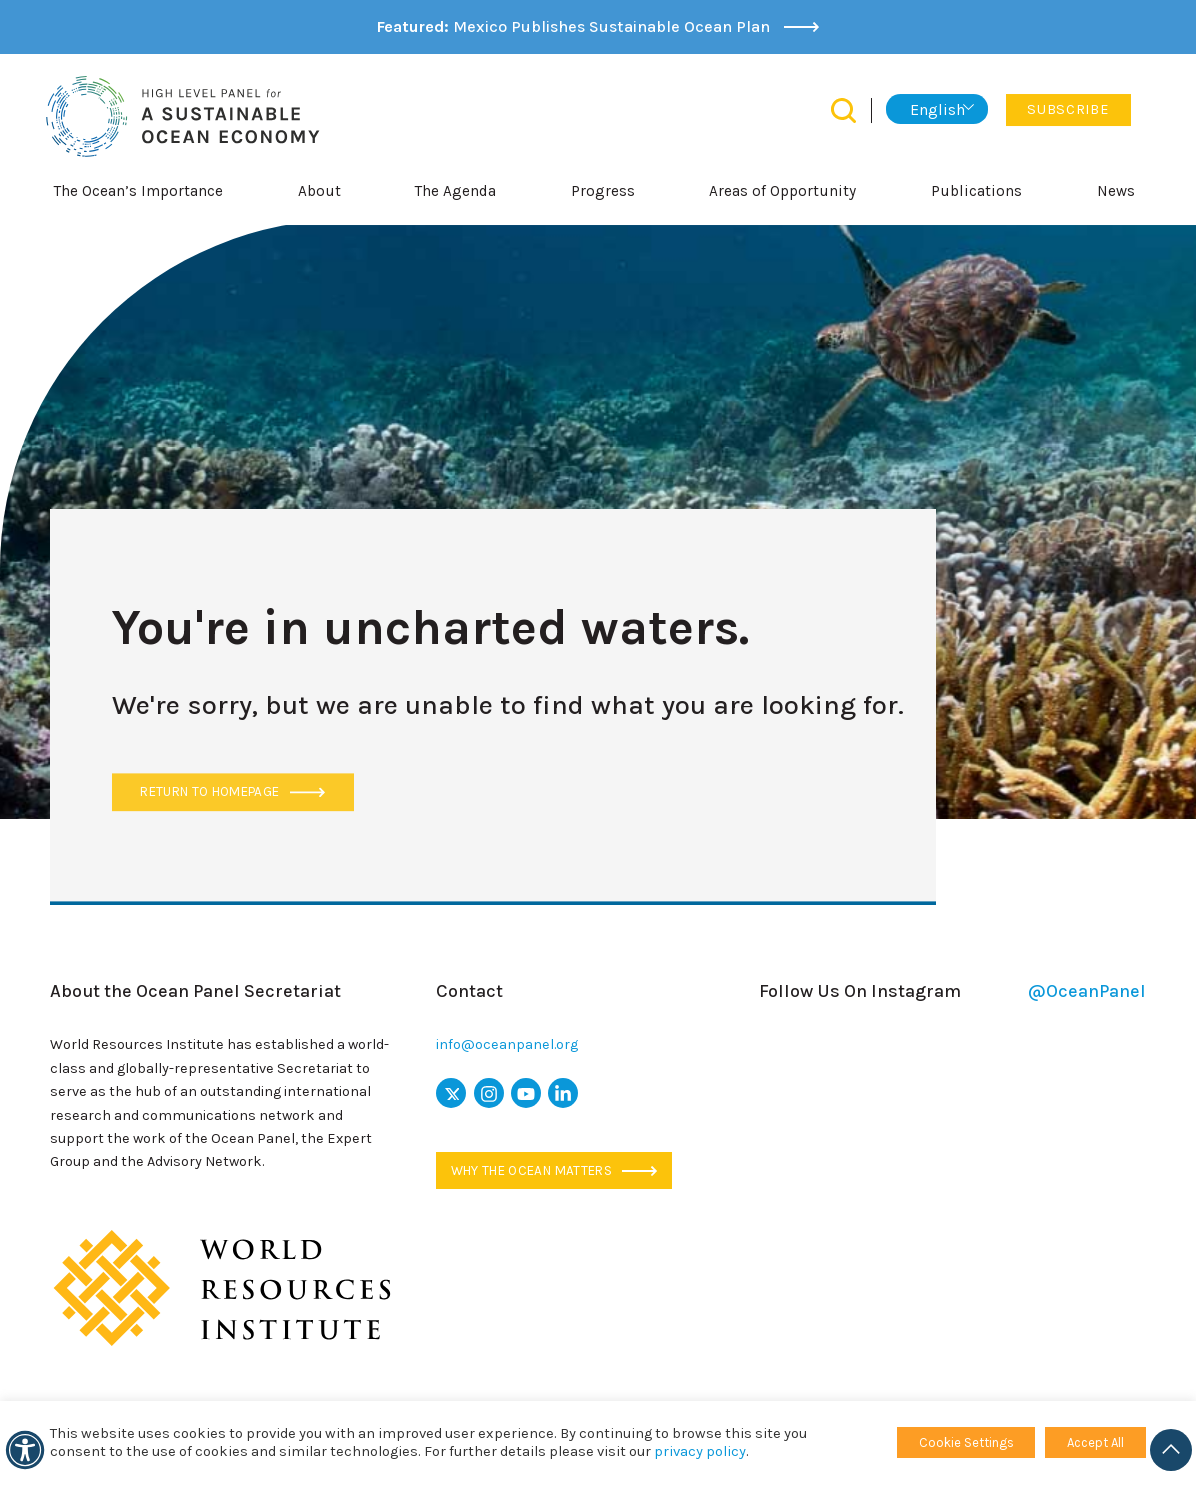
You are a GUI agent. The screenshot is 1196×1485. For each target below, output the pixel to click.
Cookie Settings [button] (966, 1442)
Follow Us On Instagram (952, 991)
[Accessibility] (25, 1450)
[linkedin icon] (563, 1093)
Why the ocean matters (554, 1170)
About (319, 191)
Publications (976, 191)
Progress (603, 191)
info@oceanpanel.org (507, 1044)
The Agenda (455, 191)
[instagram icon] (489, 1093)
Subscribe (1068, 109)
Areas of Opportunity (782, 191)
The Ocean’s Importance (138, 191)
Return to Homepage (232, 792)
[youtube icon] (526, 1093)
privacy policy (700, 1451)
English (937, 109)
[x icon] (451, 1093)
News (1116, 191)
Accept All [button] (1095, 1442)
